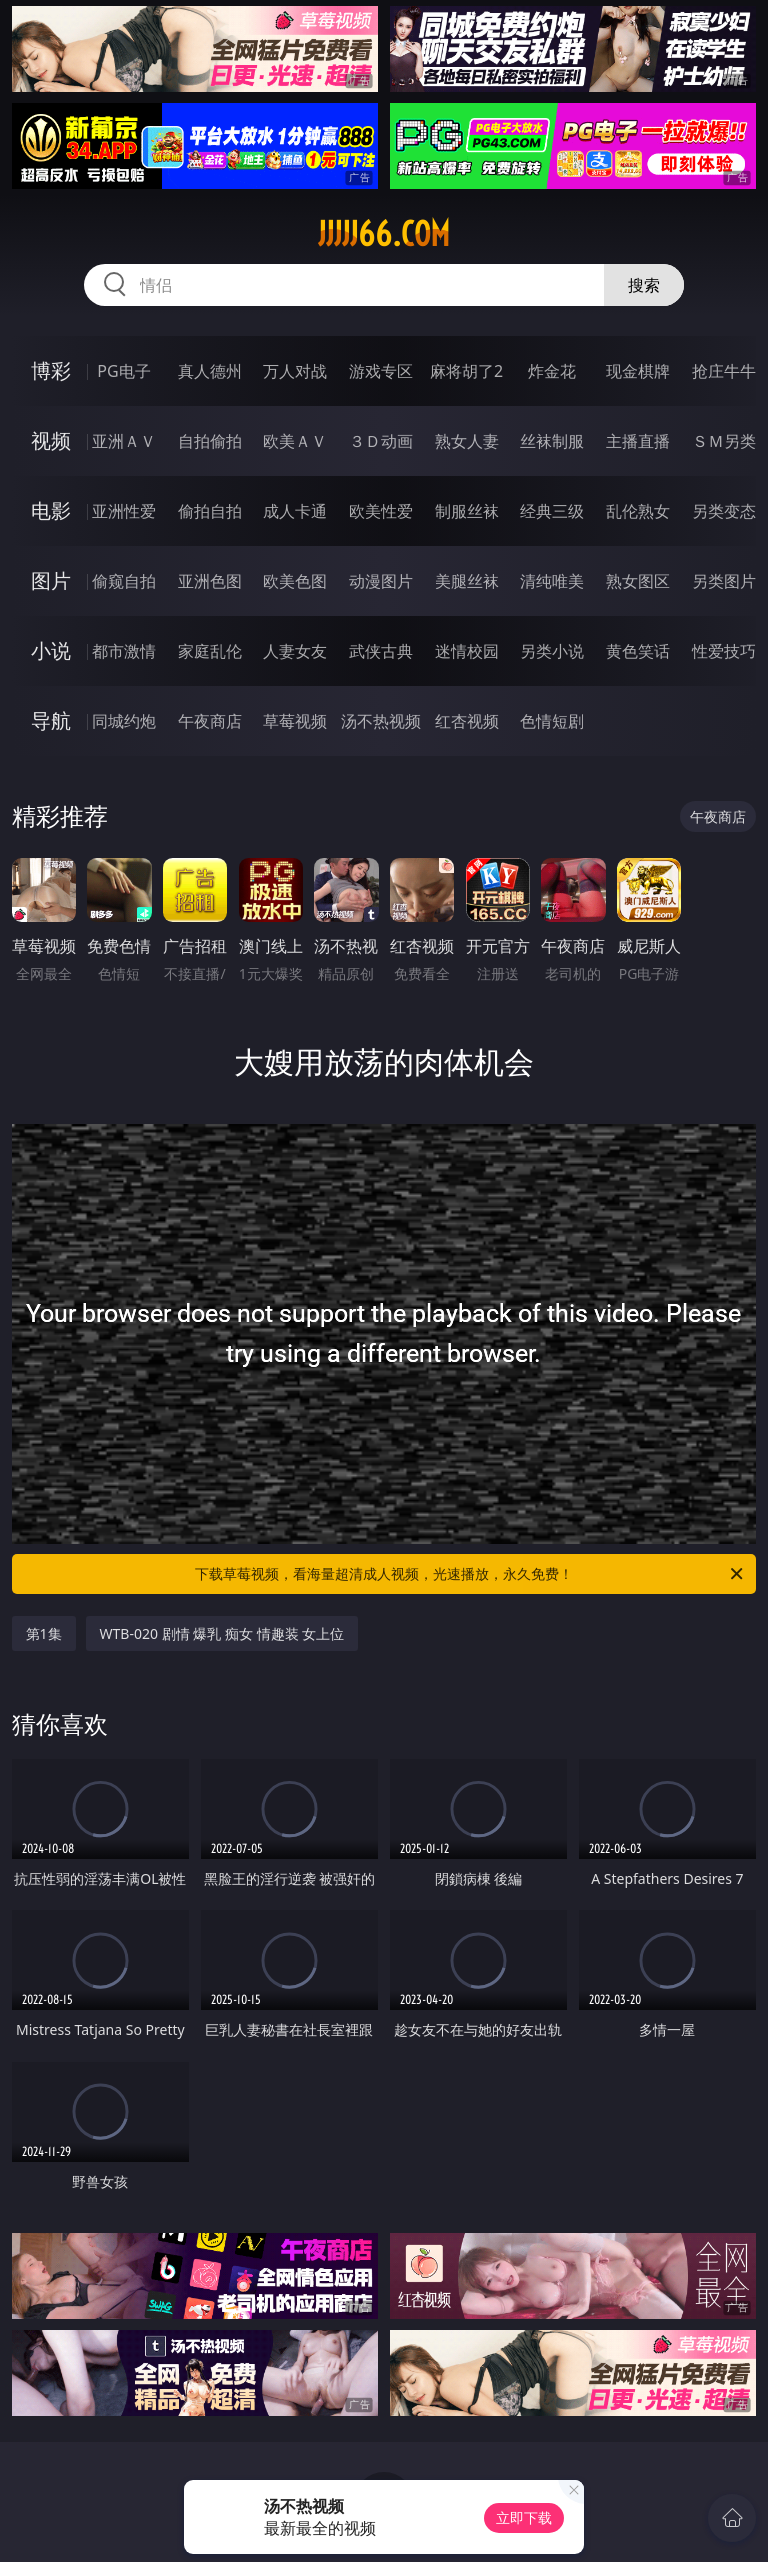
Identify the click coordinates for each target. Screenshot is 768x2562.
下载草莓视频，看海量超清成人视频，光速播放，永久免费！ (470, 1574)
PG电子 (123, 371)
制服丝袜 (467, 511)
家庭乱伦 (210, 651)
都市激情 (124, 651)
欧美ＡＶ (295, 441)
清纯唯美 (552, 581)
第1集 (44, 1633)
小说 (51, 650)
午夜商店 (210, 721)
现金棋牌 (638, 371)
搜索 (644, 285)
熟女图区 (638, 581)
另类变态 (724, 511)
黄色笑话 (638, 651)
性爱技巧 (724, 651)
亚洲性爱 (124, 511)
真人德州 (210, 371)
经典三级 (552, 511)
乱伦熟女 (638, 511)
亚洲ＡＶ (124, 441)
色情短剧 (552, 721)
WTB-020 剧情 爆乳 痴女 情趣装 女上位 (222, 1633)
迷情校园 (467, 651)
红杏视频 (467, 721)
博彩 (51, 370)
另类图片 (724, 581)
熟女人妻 (467, 441)
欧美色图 (295, 581)
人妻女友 (295, 651)
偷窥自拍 (124, 581)
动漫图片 (381, 581)
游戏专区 (381, 371)
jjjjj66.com (384, 234)
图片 (51, 580)
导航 (51, 720)
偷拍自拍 (210, 511)
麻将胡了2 (466, 371)
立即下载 (524, 2517)
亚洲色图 (210, 581)
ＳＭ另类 (724, 441)
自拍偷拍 (210, 441)
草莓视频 (295, 721)
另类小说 (552, 651)
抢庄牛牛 (724, 371)
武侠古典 (381, 651)
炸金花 (552, 371)
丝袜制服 (552, 441)
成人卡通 (295, 511)
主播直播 (638, 441)
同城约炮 (124, 721)
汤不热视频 (381, 721)
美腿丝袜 (467, 581)
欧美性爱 (381, 511)
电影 (51, 510)
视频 (51, 440)
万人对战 (295, 371)
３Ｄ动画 (381, 441)
